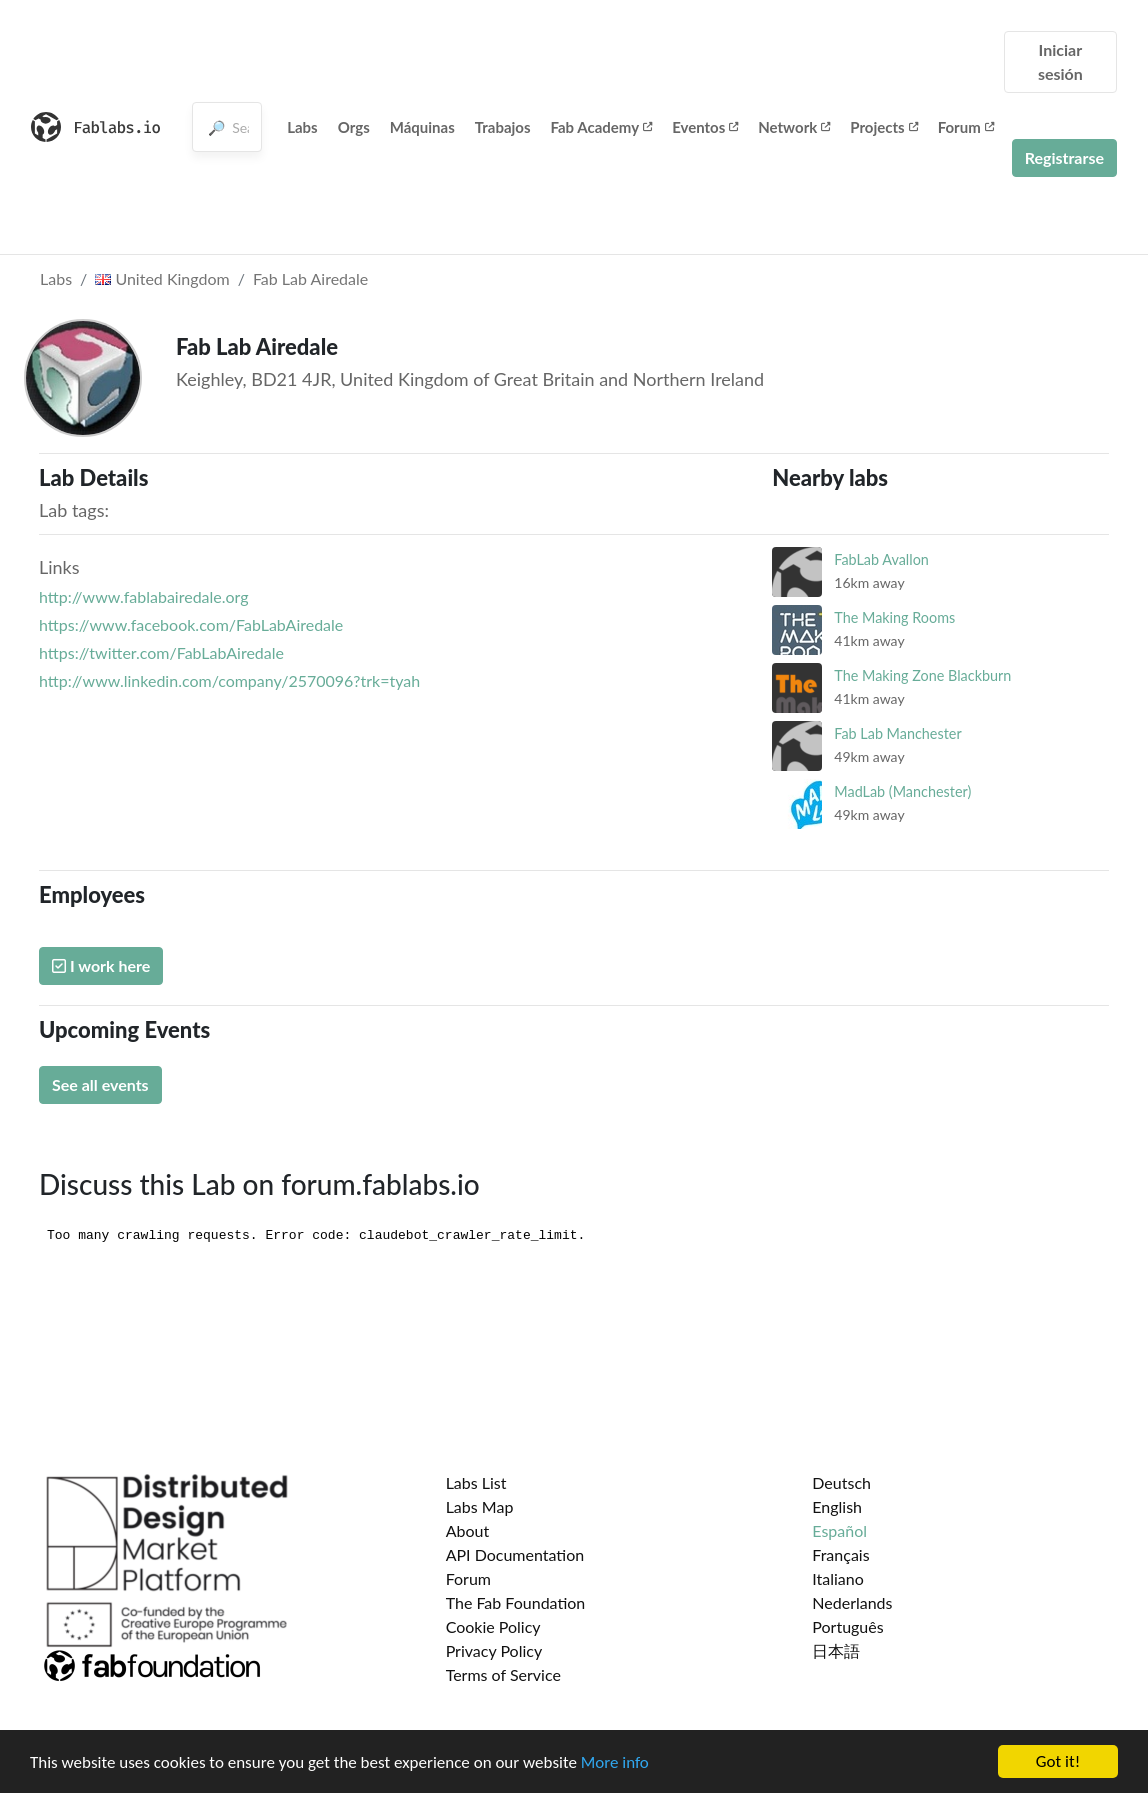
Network (794, 127)
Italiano (838, 1578)
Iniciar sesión (1060, 61)
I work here (101, 965)
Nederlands (852, 1602)
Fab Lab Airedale (310, 278)
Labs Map (480, 1506)
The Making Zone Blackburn (922, 675)
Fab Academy (602, 127)
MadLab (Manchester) (902, 791)
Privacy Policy (494, 1650)
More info (615, 1764)
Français (840, 1554)
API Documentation (515, 1554)
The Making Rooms (894, 617)
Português (847, 1626)
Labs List (476, 1482)
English (837, 1506)
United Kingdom (162, 278)
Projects (883, 127)
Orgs (354, 127)
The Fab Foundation (516, 1602)
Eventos (705, 127)
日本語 (836, 1650)
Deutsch (841, 1482)
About (468, 1530)
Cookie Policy (493, 1626)
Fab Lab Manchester (897, 733)
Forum (966, 127)
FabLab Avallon (881, 559)
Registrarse (1064, 157)
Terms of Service (503, 1674)
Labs (302, 127)
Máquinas (422, 127)
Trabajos (503, 127)
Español (839, 1530)
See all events (100, 1084)
